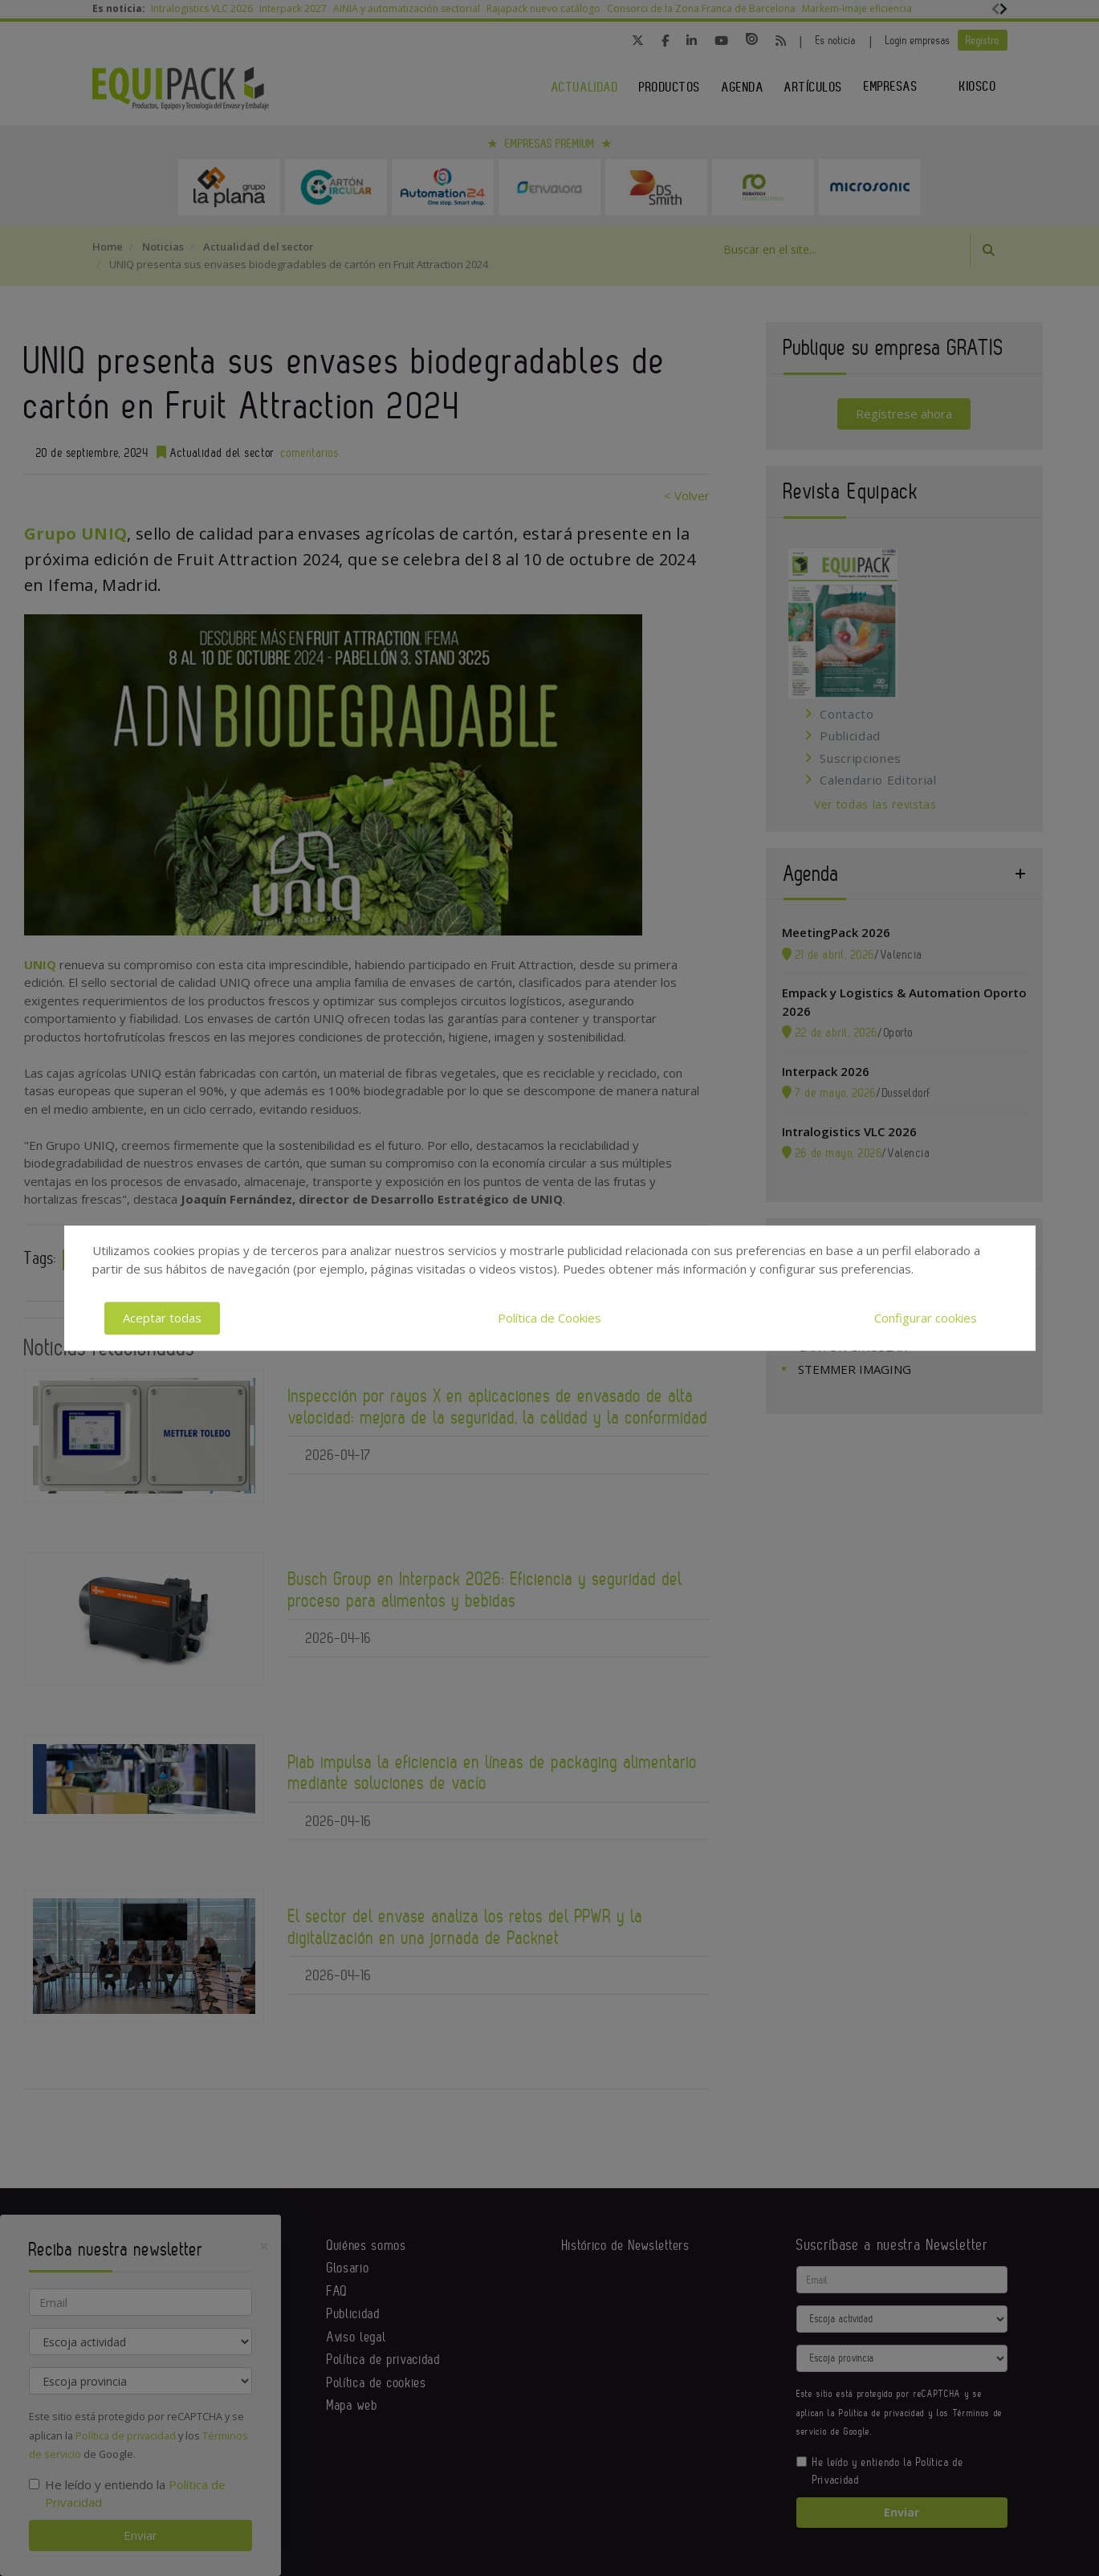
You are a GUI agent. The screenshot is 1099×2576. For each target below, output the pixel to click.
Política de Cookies (549, 1318)
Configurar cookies (925, 1318)
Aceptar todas (162, 1318)
